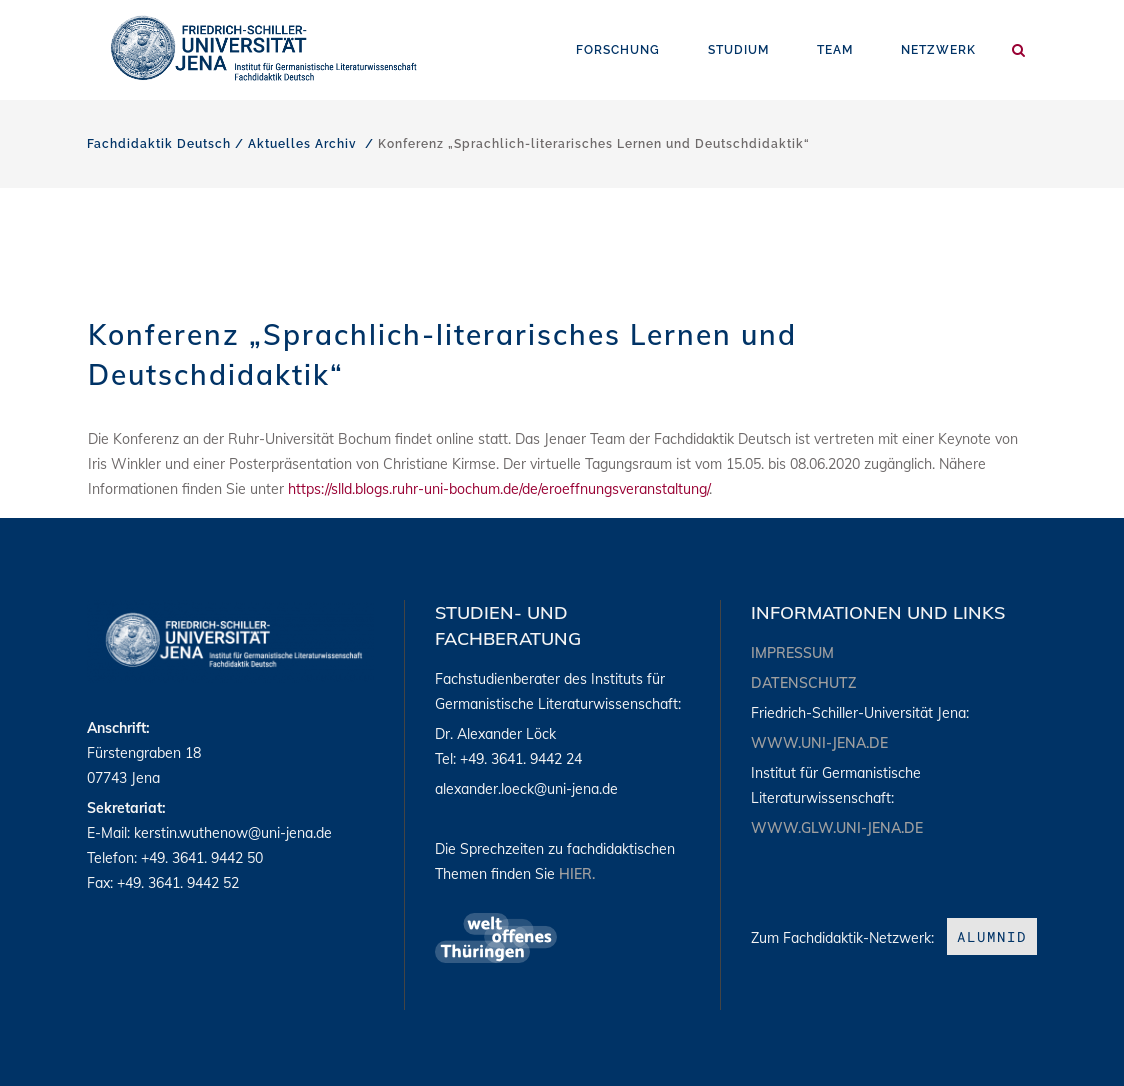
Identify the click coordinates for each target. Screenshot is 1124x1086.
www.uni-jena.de (819, 743)
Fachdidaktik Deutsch (159, 144)
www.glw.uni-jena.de (837, 828)
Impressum (792, 653)
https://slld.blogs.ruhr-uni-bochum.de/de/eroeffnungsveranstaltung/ (498, 489)
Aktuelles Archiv (302, 144)
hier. (577, 874)
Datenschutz (803, 683)
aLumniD (992, 936)
